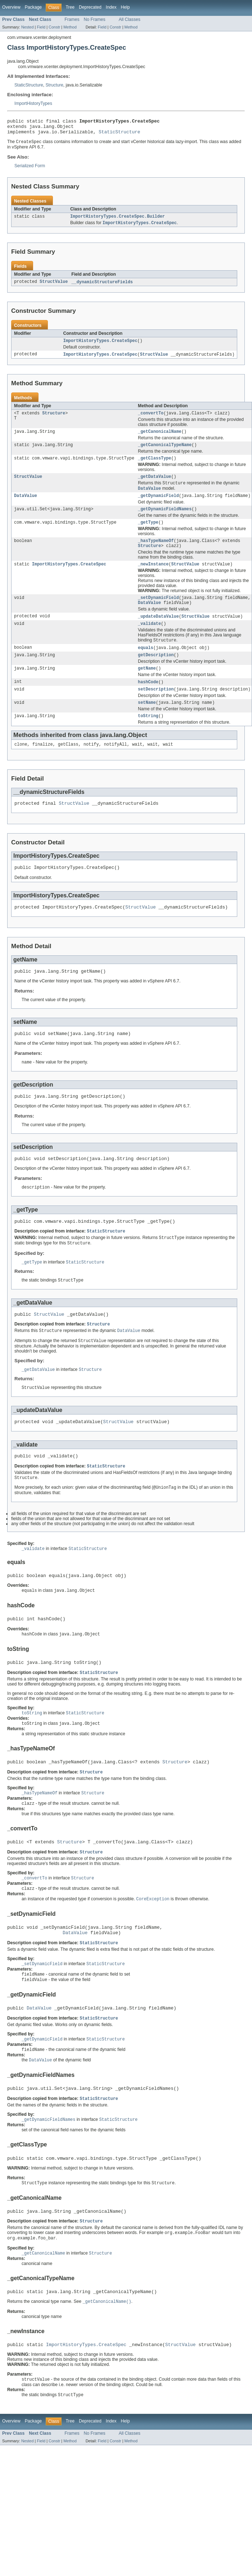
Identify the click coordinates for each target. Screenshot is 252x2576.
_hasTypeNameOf (156, 554)
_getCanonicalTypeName (165, 453)
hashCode (148, 702)
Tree (70, 7)
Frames (71, 19)
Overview (11, 7)
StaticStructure (28, 85)
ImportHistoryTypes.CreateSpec (100, 346)
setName (147, 724)
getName (147, 687)
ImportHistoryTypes (33, 103)
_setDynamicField (158, 613)
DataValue (25, 507)
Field (41, 27)
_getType (148, 535)
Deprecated (90, 7)
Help (125, 7)
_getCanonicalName (159, 439)
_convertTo (150, 420)
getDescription (156, 673)
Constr (54, 27)
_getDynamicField (158, 507)
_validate (149, 641)
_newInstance (153, 579)
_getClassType (154, 467)
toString (148, 738)
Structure (54, 85)
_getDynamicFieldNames (165, 521)
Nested (27, 27)
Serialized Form (29, 169)
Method (69, 27)
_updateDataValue (158, 633)
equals (145, 666)
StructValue (54, 287)
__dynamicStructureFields (102, 287)
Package (33, 7)
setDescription (156, 709)
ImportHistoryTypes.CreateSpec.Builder (117, 220)
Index (111, 7)
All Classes (129, 19)
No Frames (94, 19)
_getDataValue (154, 486)
